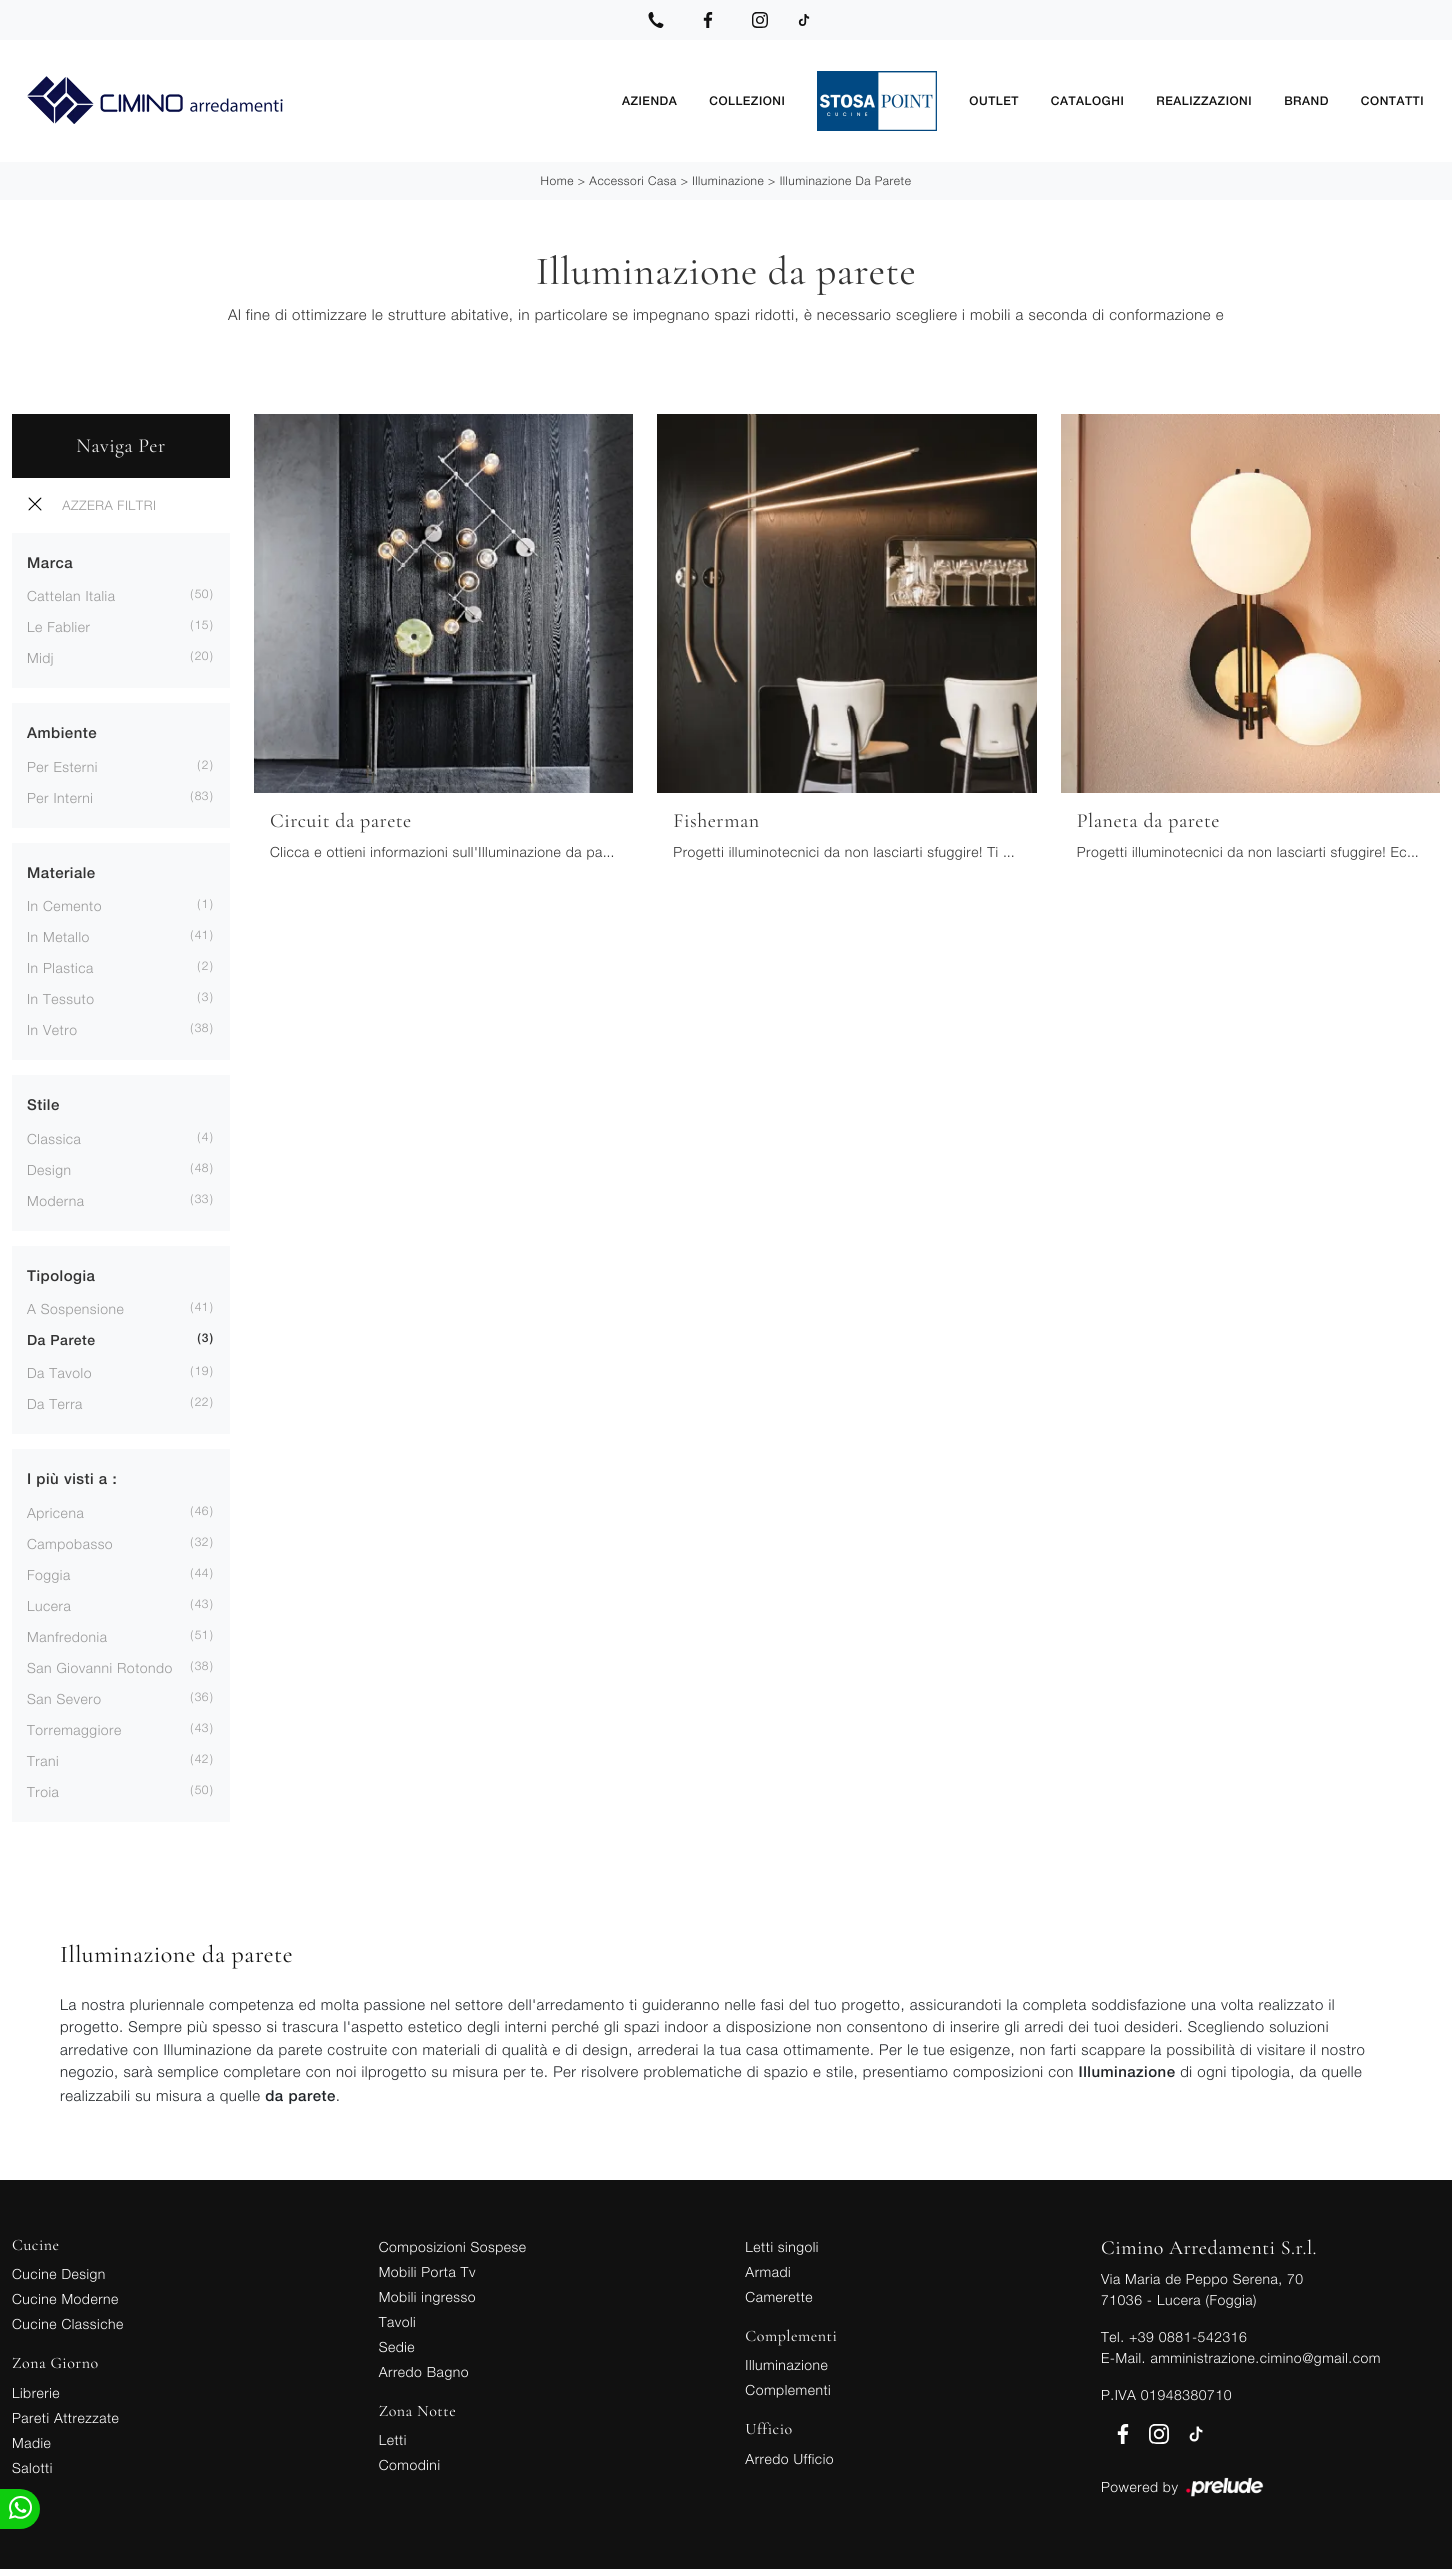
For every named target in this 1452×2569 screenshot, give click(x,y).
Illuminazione (728, 178)
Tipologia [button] (61, 1274)
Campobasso (70, 1541)
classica (54, 1136)
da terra (55, 1402)
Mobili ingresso (427, 2294)
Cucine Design (59, 2271)
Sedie (397, 2344)
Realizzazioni (1204, 100)
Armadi (768, 2269)
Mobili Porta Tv (427, 2269)
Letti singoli (782, 2244)
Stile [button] (43, 1104)
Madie (31, 2440)
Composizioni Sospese (453, 2244)
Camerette (779, 2294)
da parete (61, 1340)
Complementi (788, 2387)
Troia (43, 1789)
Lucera (49, 1603)
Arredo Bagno (424, 2369)
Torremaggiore (74, 1727)
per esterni (62, 764)
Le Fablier (58, 625)
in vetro (52, 1028)
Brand (1306, 100)
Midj (40, 656)
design (49, 1167)
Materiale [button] (61, 871)
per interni (60, 795)
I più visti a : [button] (72, 1478)
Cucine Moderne (65, 2296)
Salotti (32, 2465)
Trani (43, 1758)
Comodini (410, 2462)
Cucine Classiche (68, 2321)
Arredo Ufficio (789, 2456)
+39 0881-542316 (1188, 2334)
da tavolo (59, 1371)
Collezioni (747, 100)
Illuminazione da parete (846, 178)
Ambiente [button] (62, 732)
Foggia (49, 1572)
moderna (55, 1198)
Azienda (649, 100)
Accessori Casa (632, 178)
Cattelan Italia (71, 594)
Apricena (55, 1510)
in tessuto (60, 997)
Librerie (36, 2390)
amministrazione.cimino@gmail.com (1265, 2355)
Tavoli (398, 2319)
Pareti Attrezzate (65, 2415)
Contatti (1392, 100)
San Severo (64, 1696)
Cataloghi (1087, 100)
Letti (393, 2437)
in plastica (60, 966)
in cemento (64, 904)
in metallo (58, 935)
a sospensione (75, 1307)
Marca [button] (50, 561)
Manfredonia (67, 1634)
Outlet (993, 100)
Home (557, 178)
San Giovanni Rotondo (100, 1665)
